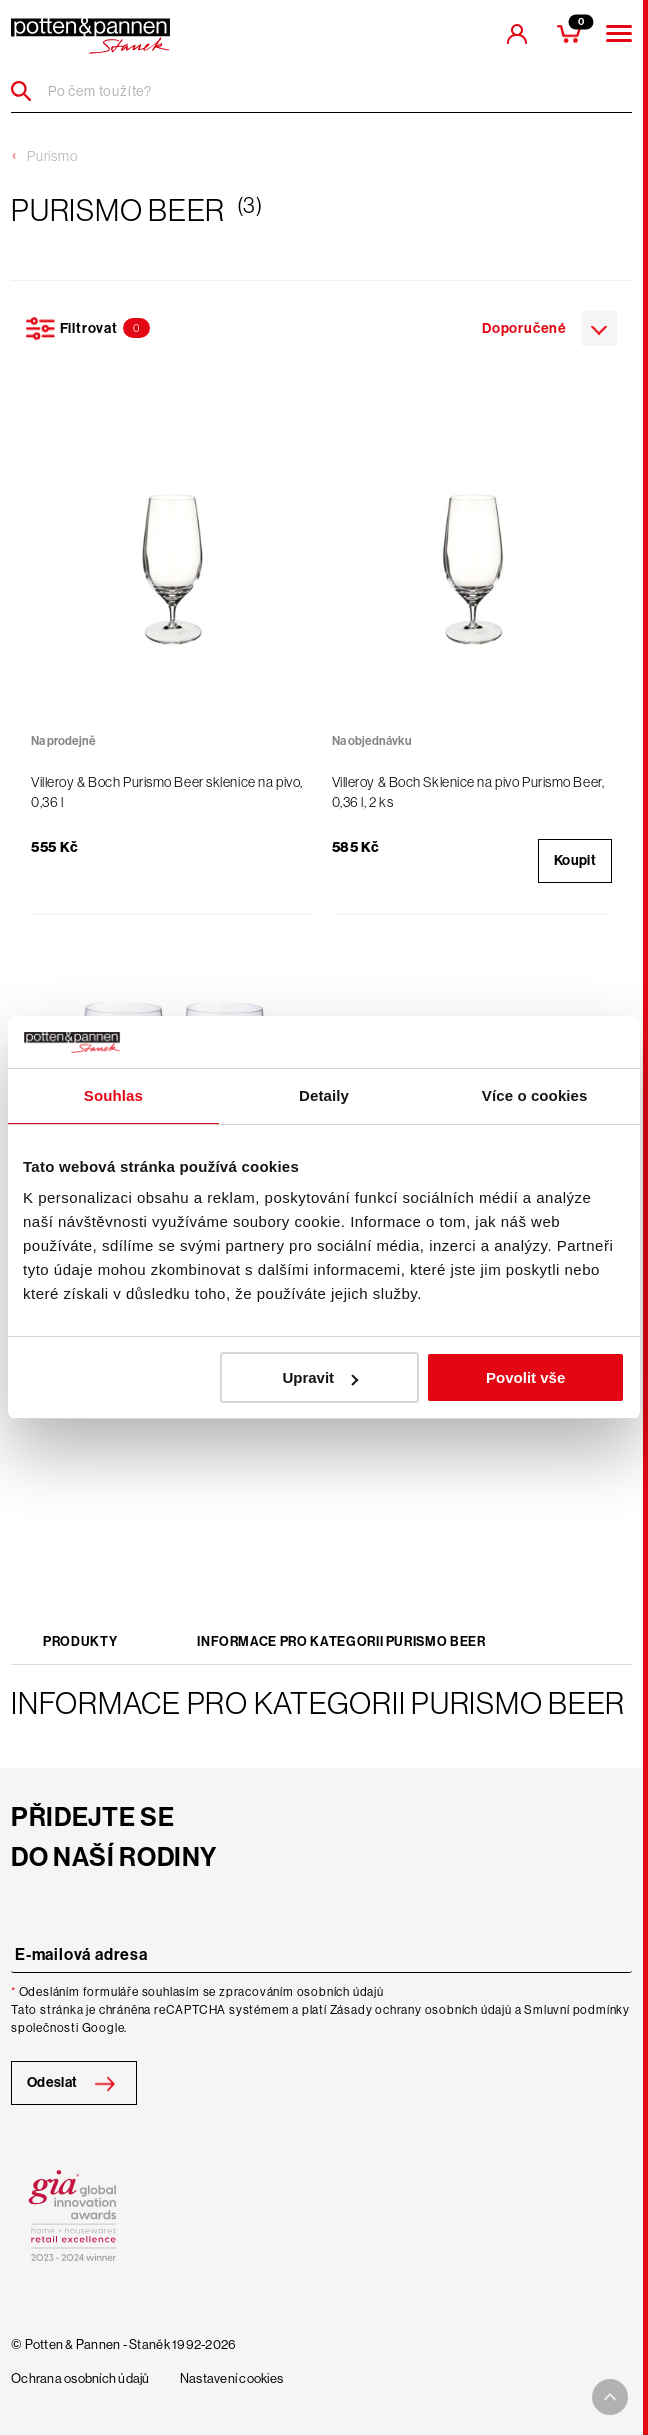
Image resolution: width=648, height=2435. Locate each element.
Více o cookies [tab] (535, 1095)
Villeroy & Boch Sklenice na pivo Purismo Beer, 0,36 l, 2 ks (468, 792)
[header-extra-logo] (90, 36)
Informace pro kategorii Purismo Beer (341, 1641)
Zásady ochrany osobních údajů (421, 2010)
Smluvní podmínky (577, 2010)
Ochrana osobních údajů (80, 2379)
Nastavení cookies (231, 2379)
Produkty (80, 1641)
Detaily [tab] (324, 1095)
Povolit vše (525, 1377)
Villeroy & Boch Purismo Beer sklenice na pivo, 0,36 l (167, 792)
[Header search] (28, 91)
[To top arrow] (610, 2397)
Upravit (320, 1377)
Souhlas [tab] (113, 1095)
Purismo (52, 156)
